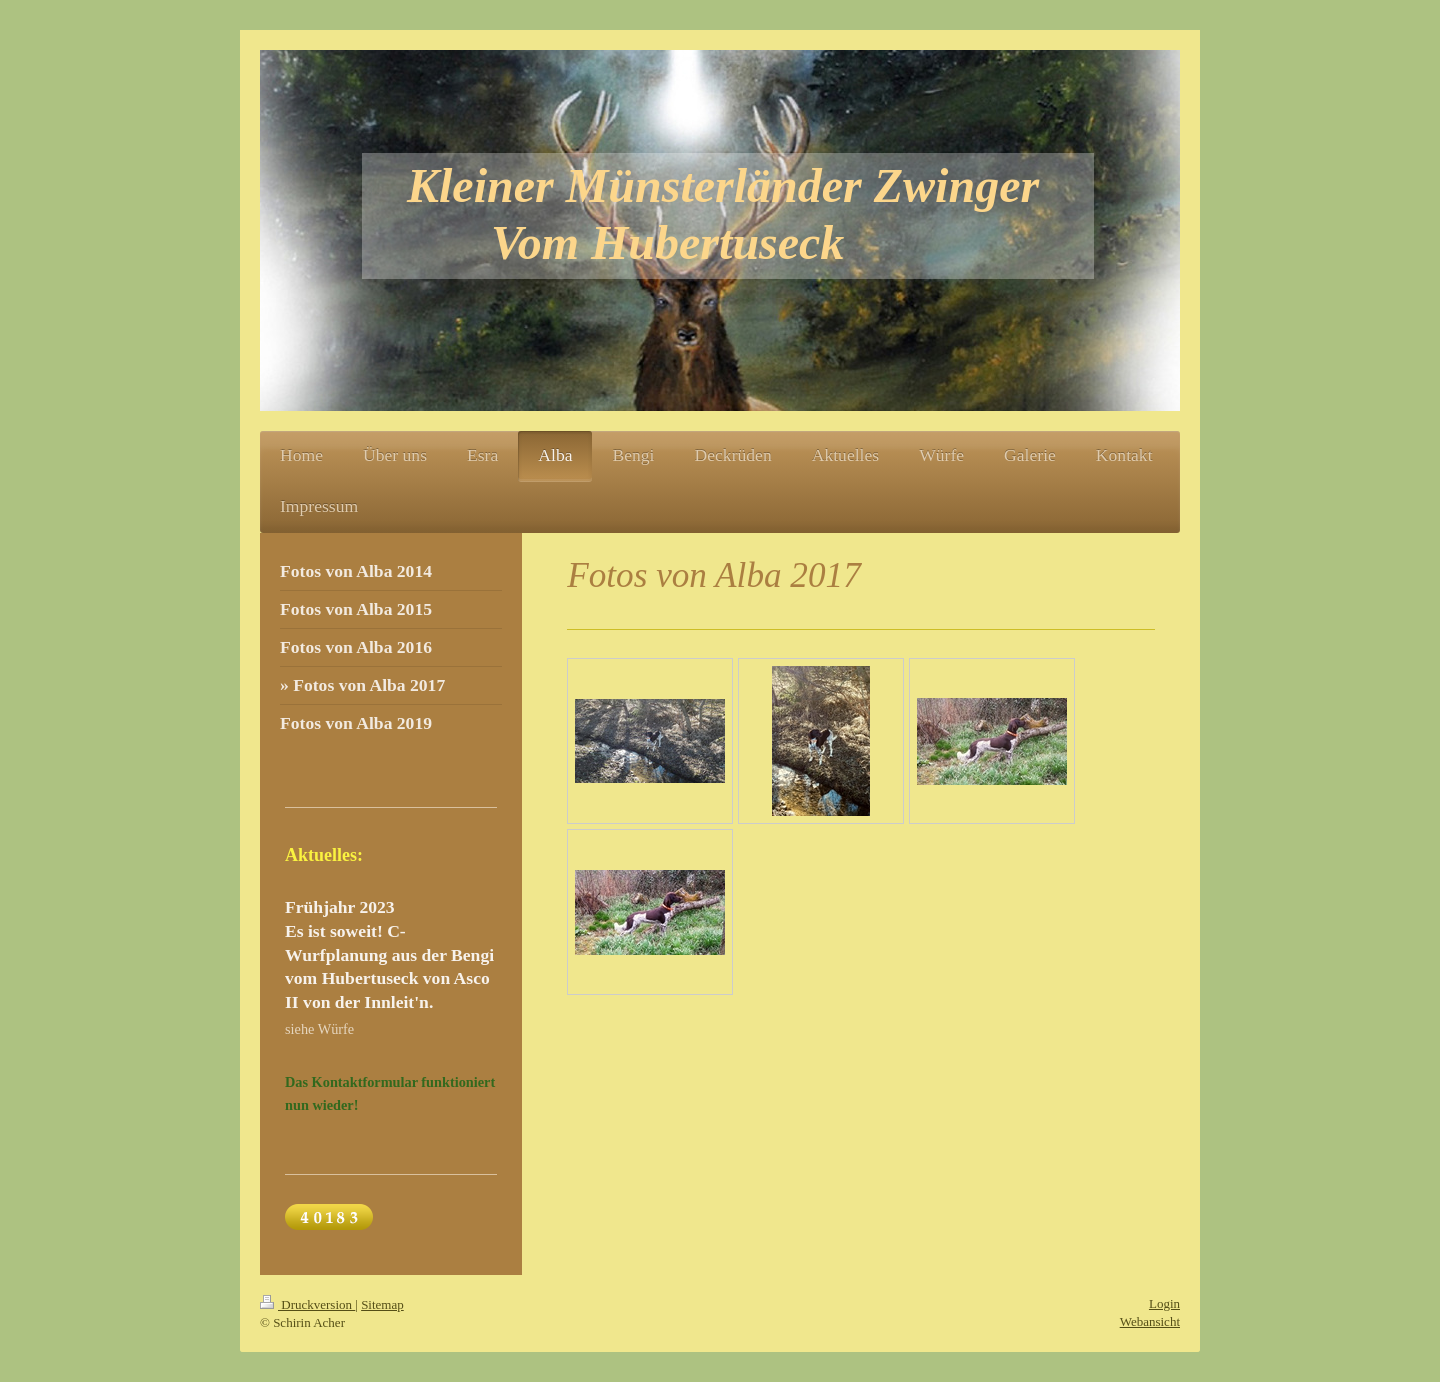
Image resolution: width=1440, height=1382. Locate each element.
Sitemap (382, 1304)
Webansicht (1150, 1321)
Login (1164, 1303)
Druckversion (307, 1304)
